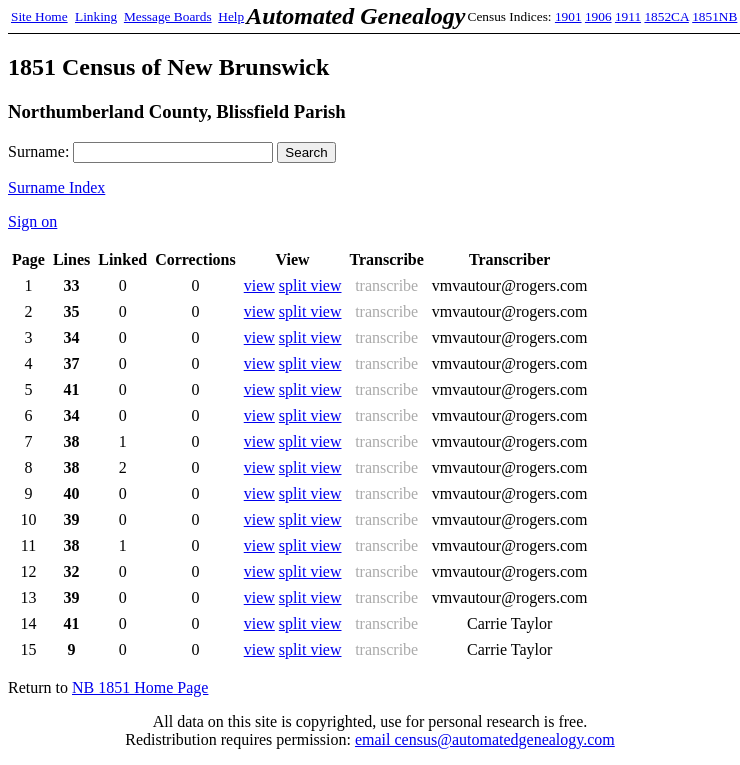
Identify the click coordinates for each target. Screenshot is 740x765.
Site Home (39, 16)
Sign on (32, 221)
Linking (96, 16)
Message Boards (168, 16)
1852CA (666, 16)
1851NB (714, 16)
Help (231, 16)
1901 (568, 16)
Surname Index (56, 187)
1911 (628, 16)
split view (310, 285)
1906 (598, 16)
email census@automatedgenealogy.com (485, 739)
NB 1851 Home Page (140, 687)
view (259, 285)
